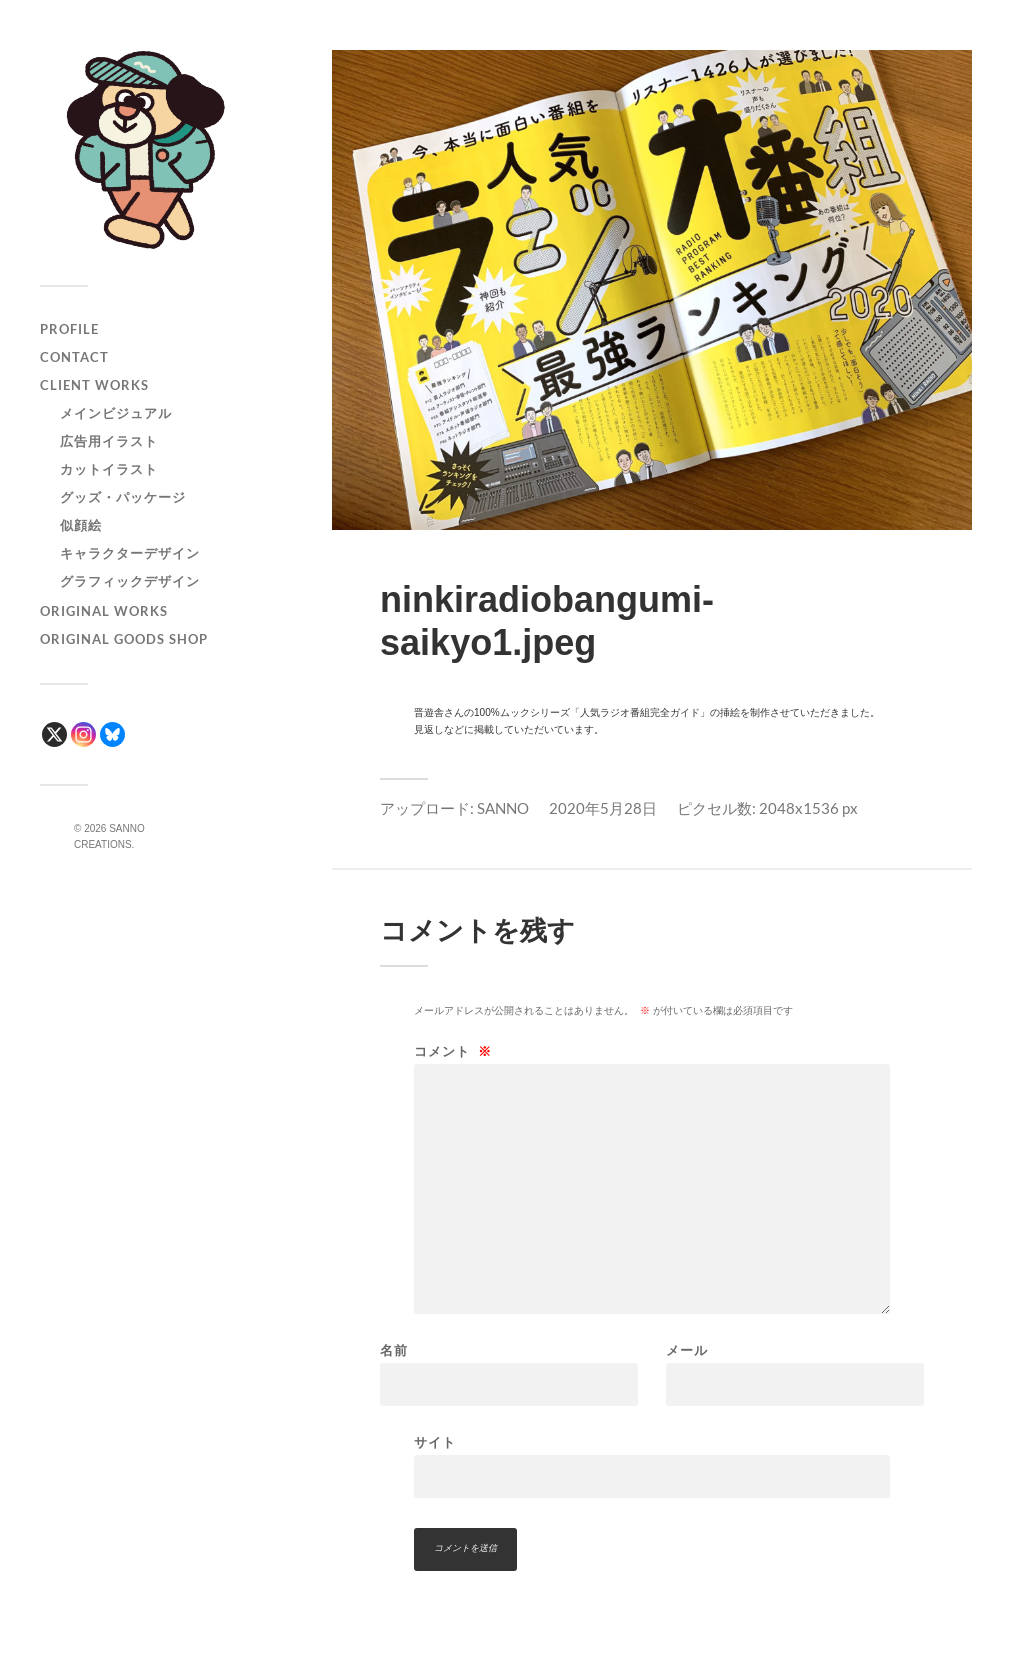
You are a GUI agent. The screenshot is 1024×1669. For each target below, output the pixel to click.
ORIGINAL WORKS (104, 611)
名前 (394, 1350)
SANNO (503, 808)
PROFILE (69, 329)
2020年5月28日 (603, 808)
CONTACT (74, 357)
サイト (435, 1442)
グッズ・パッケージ (123, 497)
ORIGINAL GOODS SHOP (124, 639)
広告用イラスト (109, 441)
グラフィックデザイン (130, 581)
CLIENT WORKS (94, 385)
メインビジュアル (116, 413)
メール (687, 1350)
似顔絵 (81, 525)
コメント (453, 1051)
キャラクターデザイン (130, 553)
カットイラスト (109, 469)
